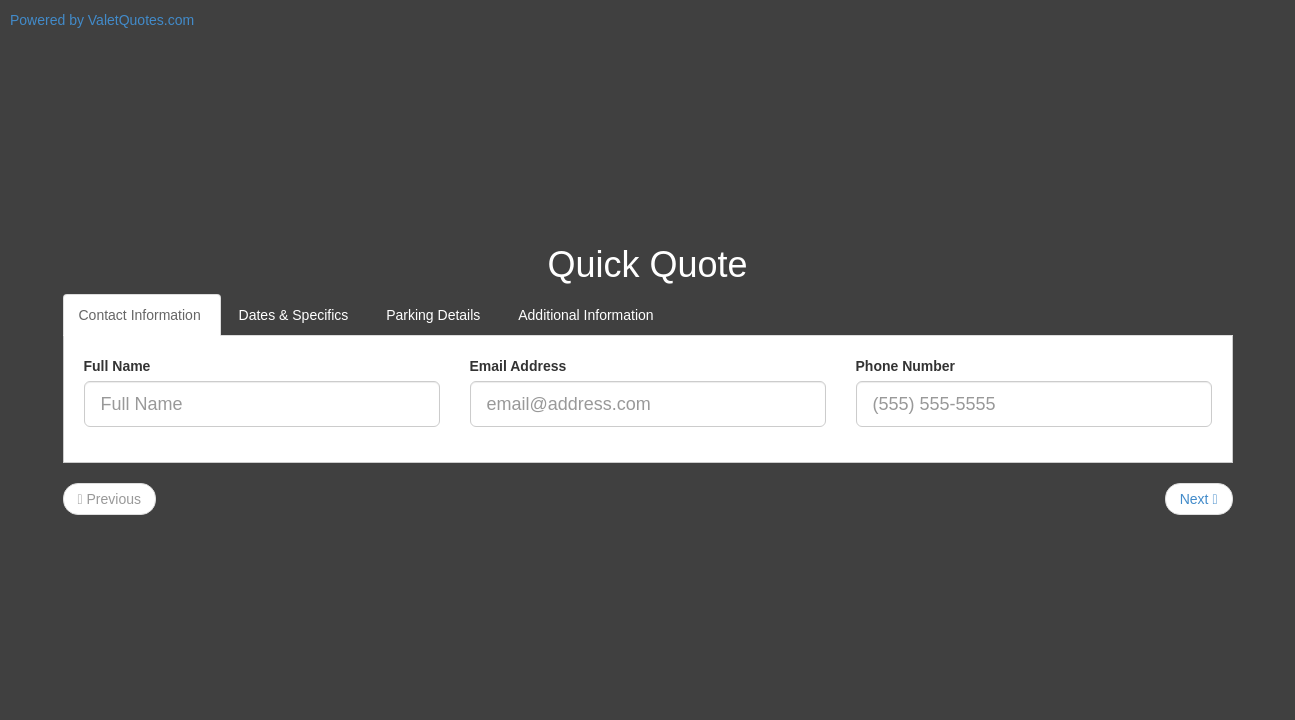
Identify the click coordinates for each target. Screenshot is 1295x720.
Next (1199, 499)
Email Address (518, 366)
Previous (109, 499)
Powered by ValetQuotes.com (102, 20)
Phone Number (906, 366)
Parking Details (435, 315)
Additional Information (587, 315)
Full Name (117, 366)
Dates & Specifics (296, 315)
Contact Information (142, 315)
